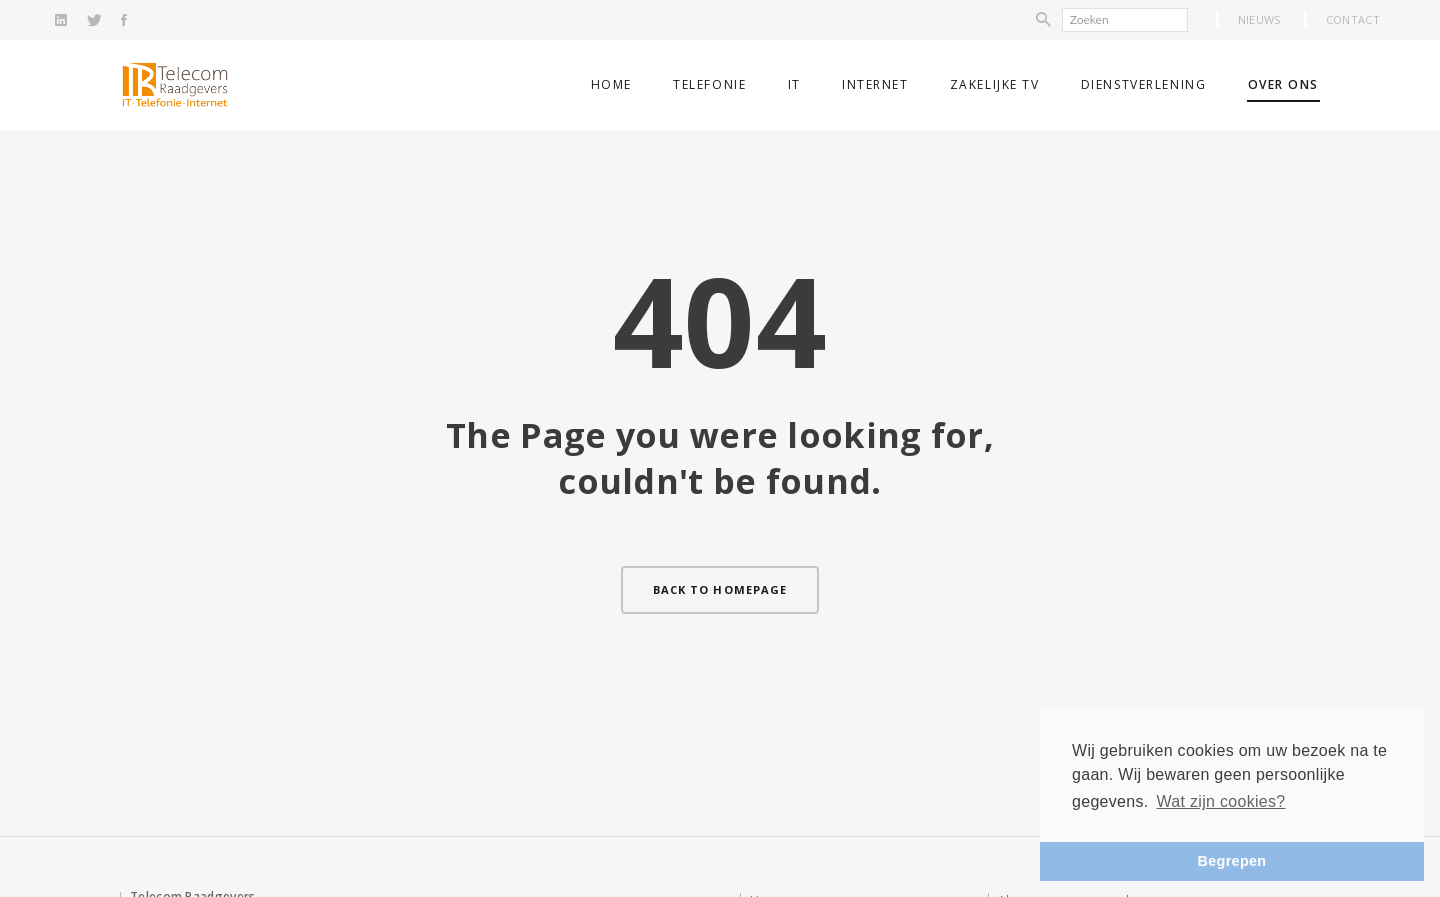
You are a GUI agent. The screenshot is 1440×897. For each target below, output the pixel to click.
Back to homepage (720, 589)
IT (794, 84)
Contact (1353, 19)
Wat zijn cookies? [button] (1220, 801)
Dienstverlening (1143, 84)
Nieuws (1259, 19)
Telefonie (709, 84)
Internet (875, 84)
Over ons (1283, 84)
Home (611, 84)
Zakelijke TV (995, 84)
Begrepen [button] (1232, 861)
